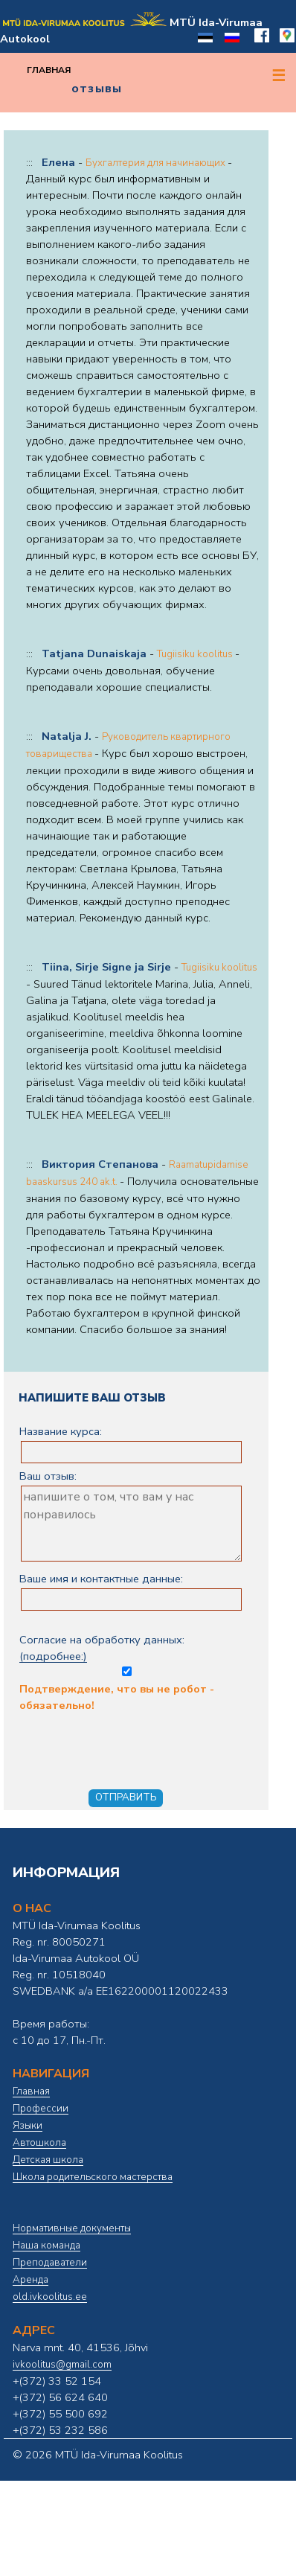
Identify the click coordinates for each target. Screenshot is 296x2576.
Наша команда (46, 2245)
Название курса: (60, 1431)
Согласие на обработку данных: (126, 1654)
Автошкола (39, 2143)
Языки (27, 2125)
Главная (49, 70)
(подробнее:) (53, 1656)
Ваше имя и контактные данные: (101, 1578)
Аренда (30, 2279)
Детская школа (48, 2160)
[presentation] (132, 1742)
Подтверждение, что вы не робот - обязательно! (136, 1726)
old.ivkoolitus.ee (50, 2297)
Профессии (40, 2108)
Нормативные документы (72, 2228)
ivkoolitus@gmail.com (62, 2364)
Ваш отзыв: (48, 1475)
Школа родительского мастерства (93, 2177)
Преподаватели (50, 2262)
